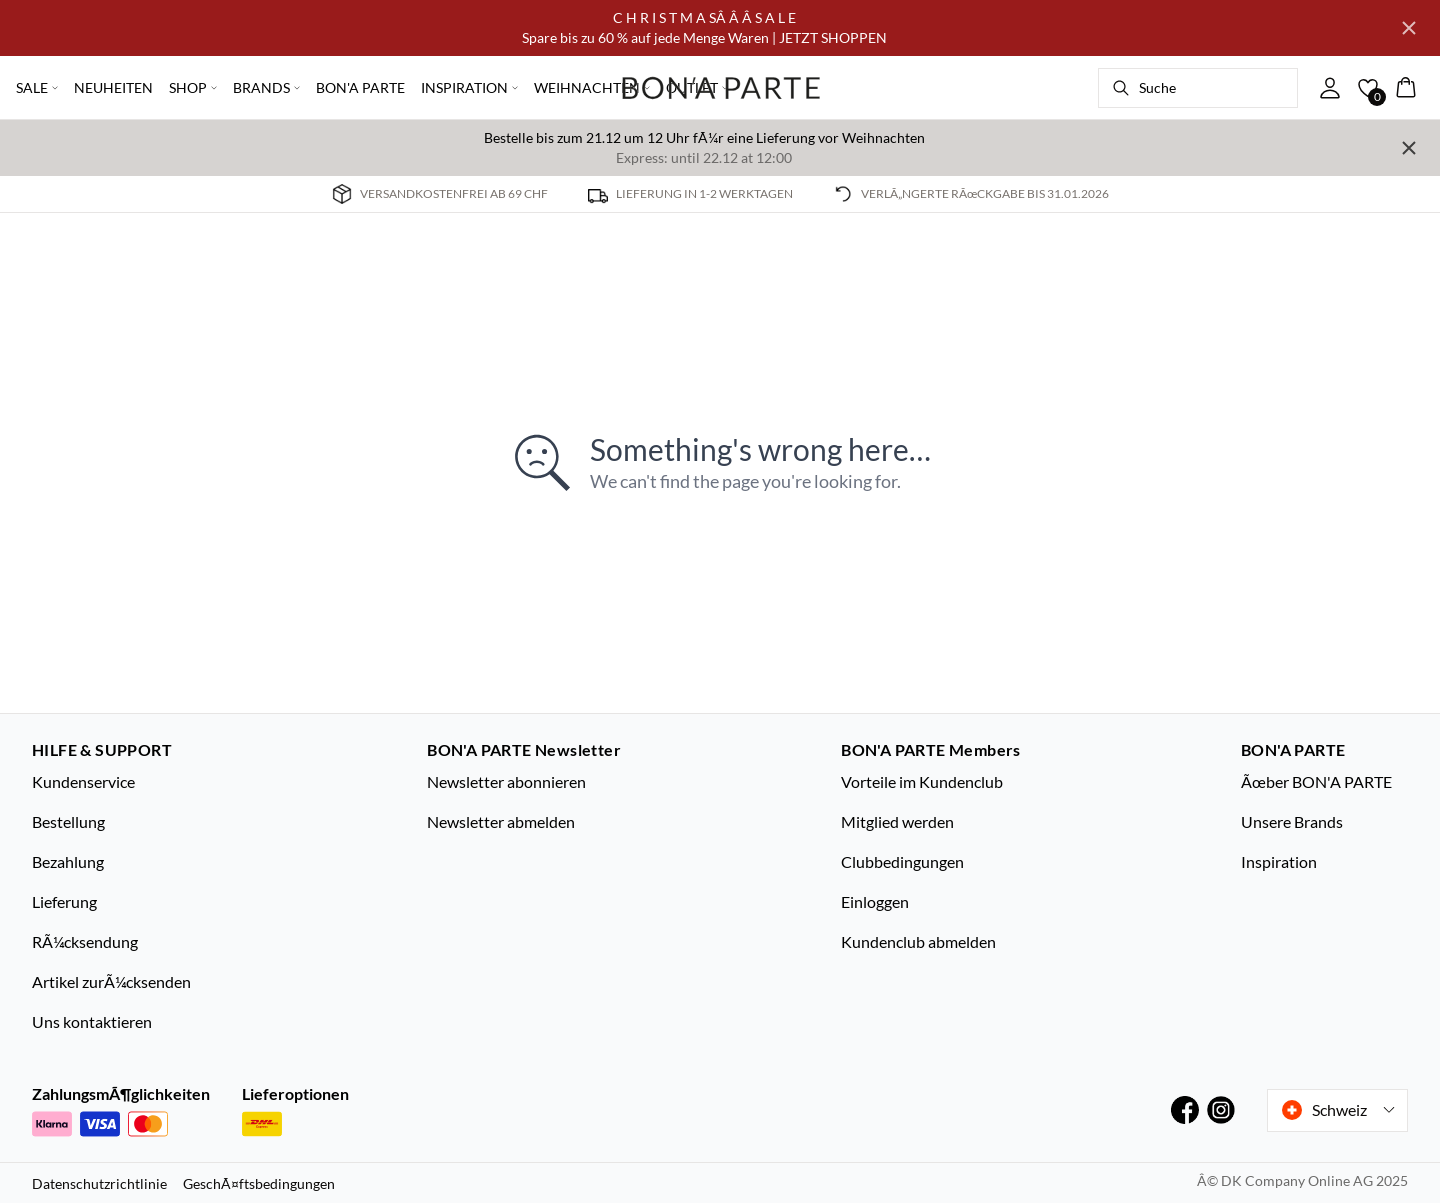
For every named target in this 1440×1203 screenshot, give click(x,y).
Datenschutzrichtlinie (99, 1183)
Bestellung (68, 821)
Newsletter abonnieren (506, 781)
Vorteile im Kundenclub (922, 781)
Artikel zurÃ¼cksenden (111, 981)
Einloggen (875, 901)
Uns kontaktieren (92, 1021)
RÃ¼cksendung (85, 941)
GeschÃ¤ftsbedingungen (259, 1183)
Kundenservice (83, 781)
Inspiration (1279, 861)
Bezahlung (68, 861)
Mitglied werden (897, 821)
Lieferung (64, 901)
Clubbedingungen (902, 861)
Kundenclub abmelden (918, 941)
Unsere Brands (1292, 821)
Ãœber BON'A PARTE (1316, 781)
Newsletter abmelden (501, 821)
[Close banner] (1409, 28)
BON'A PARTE (360, 87)
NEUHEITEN (113, 87)
